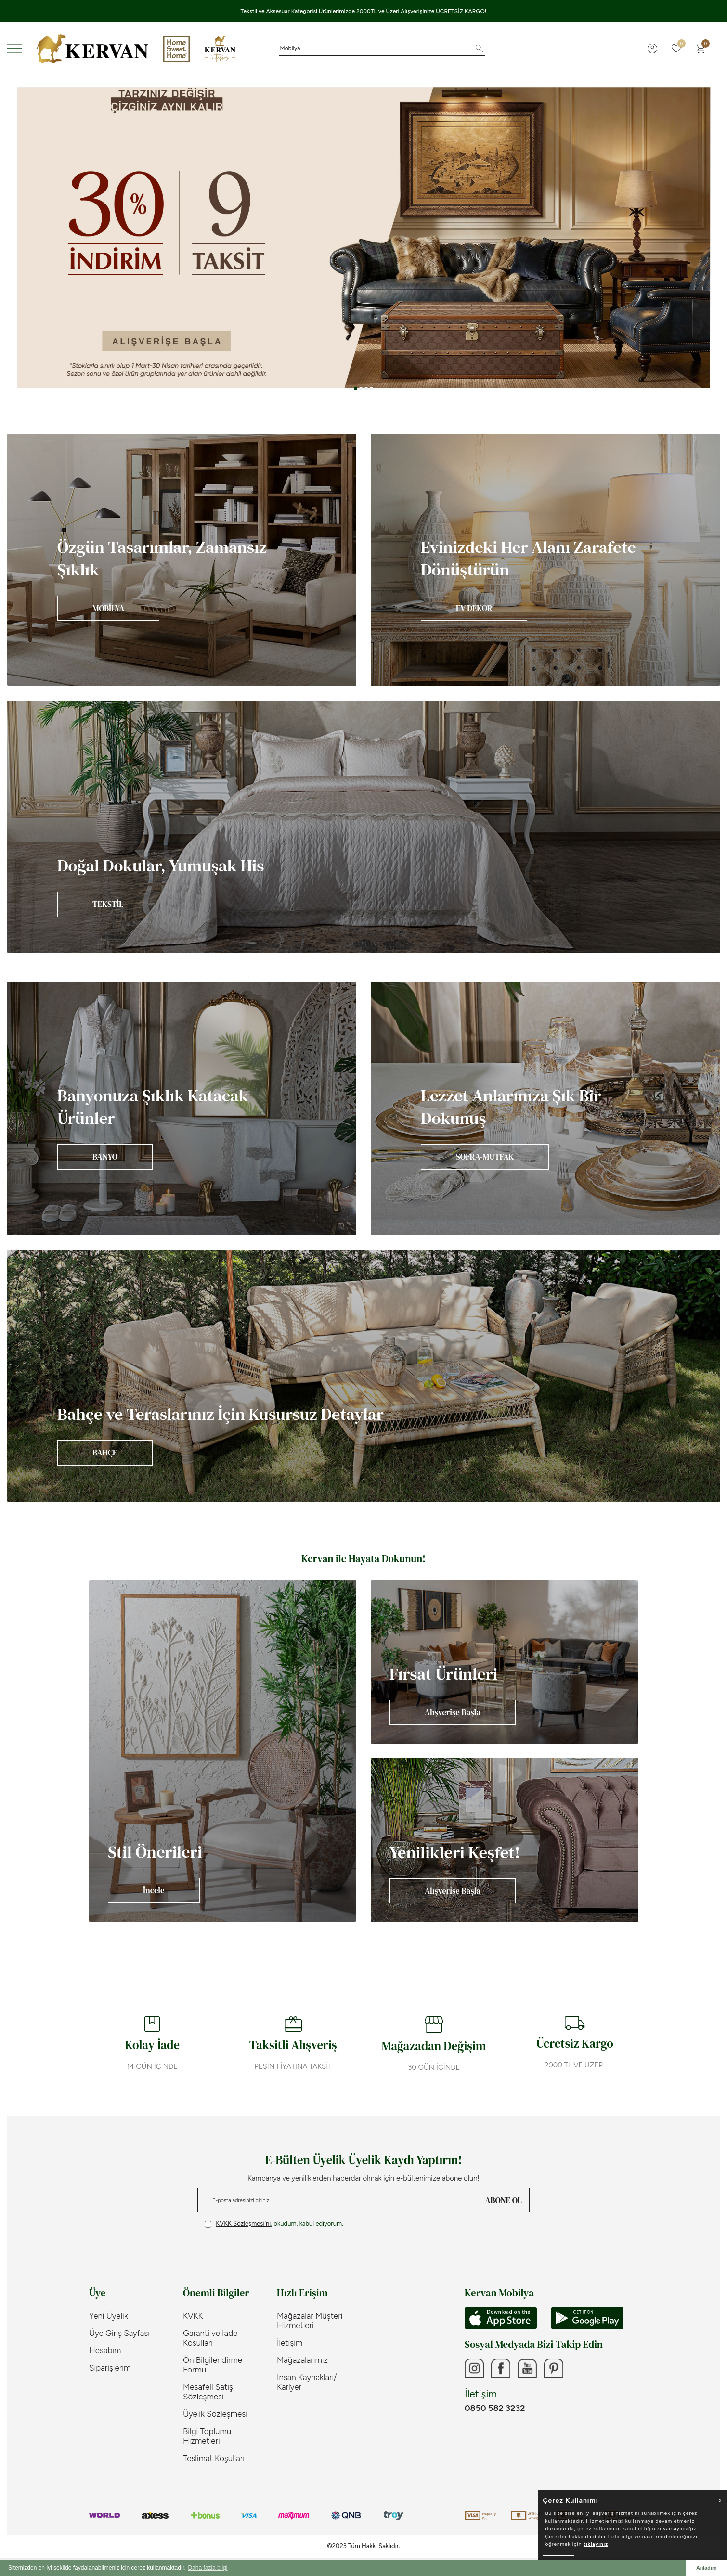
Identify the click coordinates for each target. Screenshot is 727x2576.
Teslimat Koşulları (214, 2458)
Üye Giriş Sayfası (119, 2333)
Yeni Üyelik (108, 2316)
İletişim (289, 2342)
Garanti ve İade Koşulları (210, 2337)
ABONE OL (503, 2200)
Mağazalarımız (302, 2360)
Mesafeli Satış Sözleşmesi (208, 2391)
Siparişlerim (109, 2367)
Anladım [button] (706, 2568)
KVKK (193, 2316)
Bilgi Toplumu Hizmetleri (207, 2436)
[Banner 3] (363, 237)
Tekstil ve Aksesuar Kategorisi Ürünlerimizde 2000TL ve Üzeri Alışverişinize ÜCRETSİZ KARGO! (364, 11)
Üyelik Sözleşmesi (215, 2414)
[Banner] (181, 560)
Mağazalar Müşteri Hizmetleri (309, 2320)
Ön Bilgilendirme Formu (212, 2364)
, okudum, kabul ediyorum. (274, 2224)
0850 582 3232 (495, 2408)
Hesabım (105, 2350)
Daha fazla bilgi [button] (207, 2567)
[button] (355, 388)
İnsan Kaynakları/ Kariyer (307, 2382)
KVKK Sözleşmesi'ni (243, 2223)
